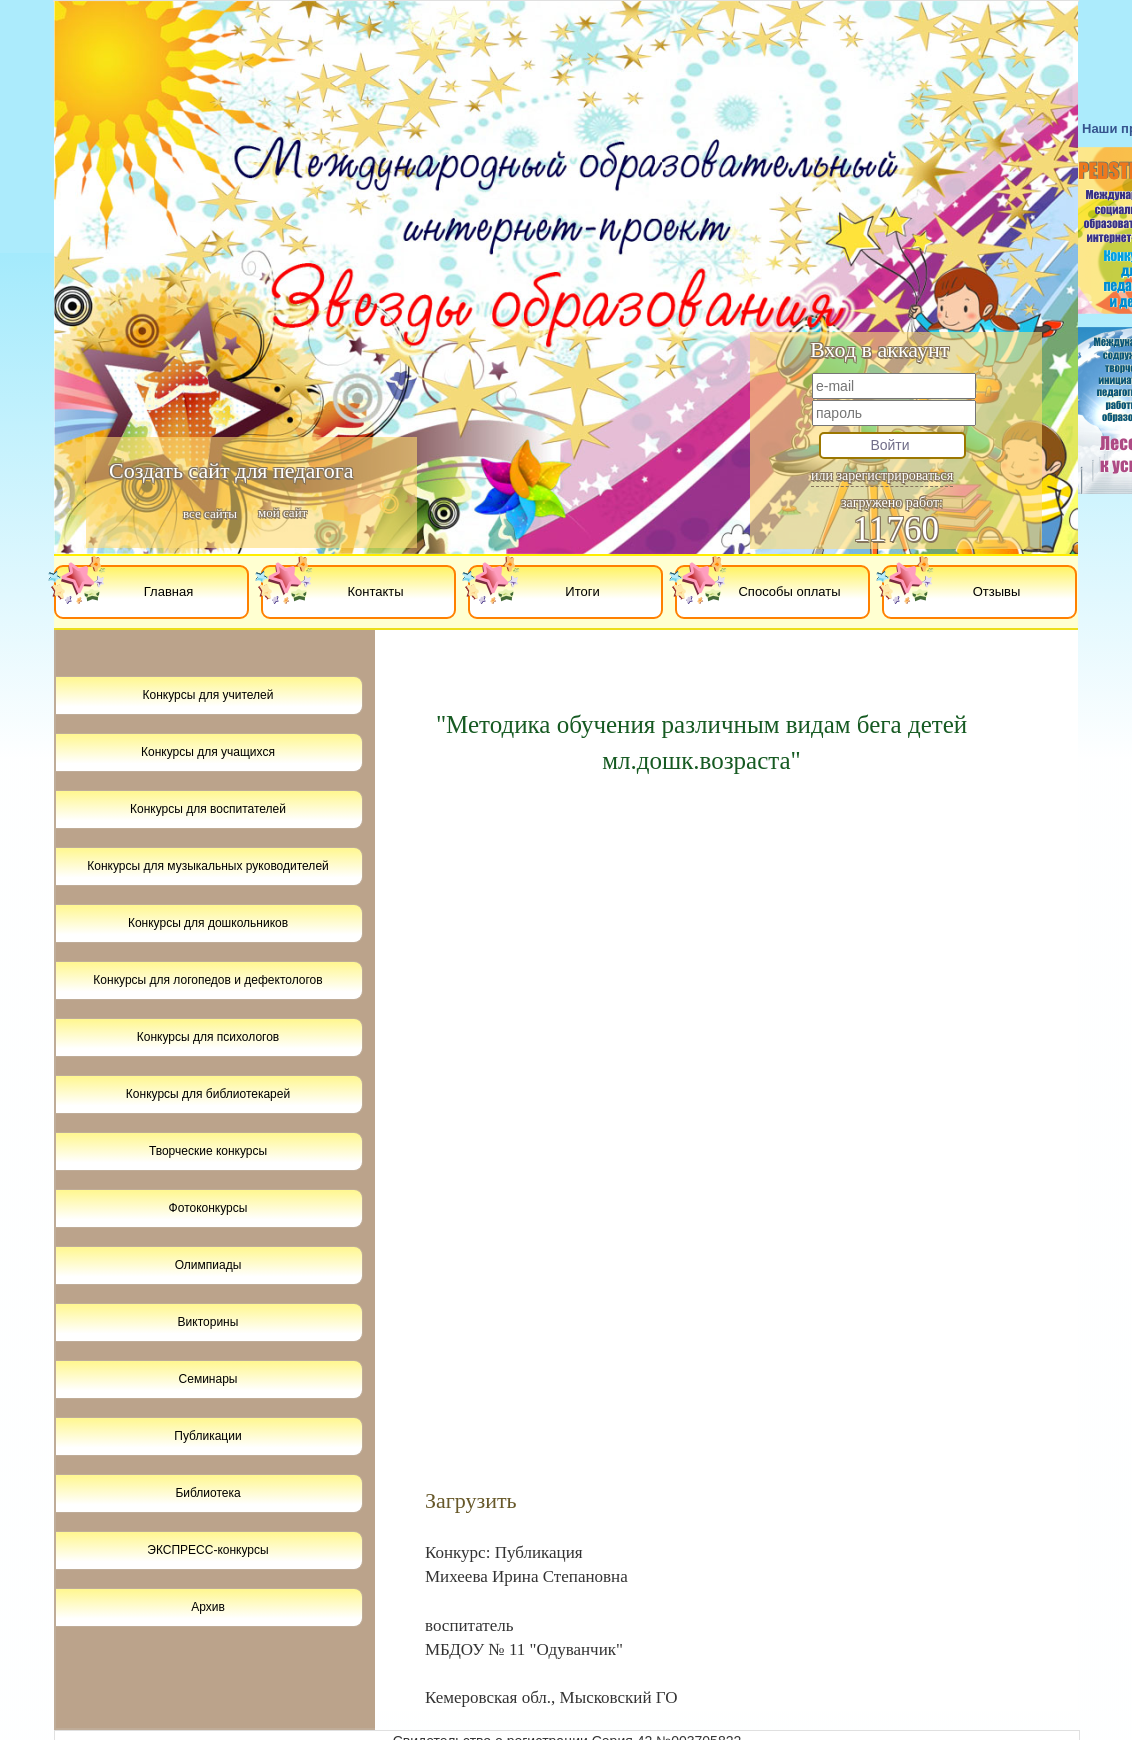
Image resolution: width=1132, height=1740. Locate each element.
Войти (889, 445)
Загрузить (471, 1500)
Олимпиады (208, 1265)
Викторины (208, 1322)
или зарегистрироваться (882, 475)
